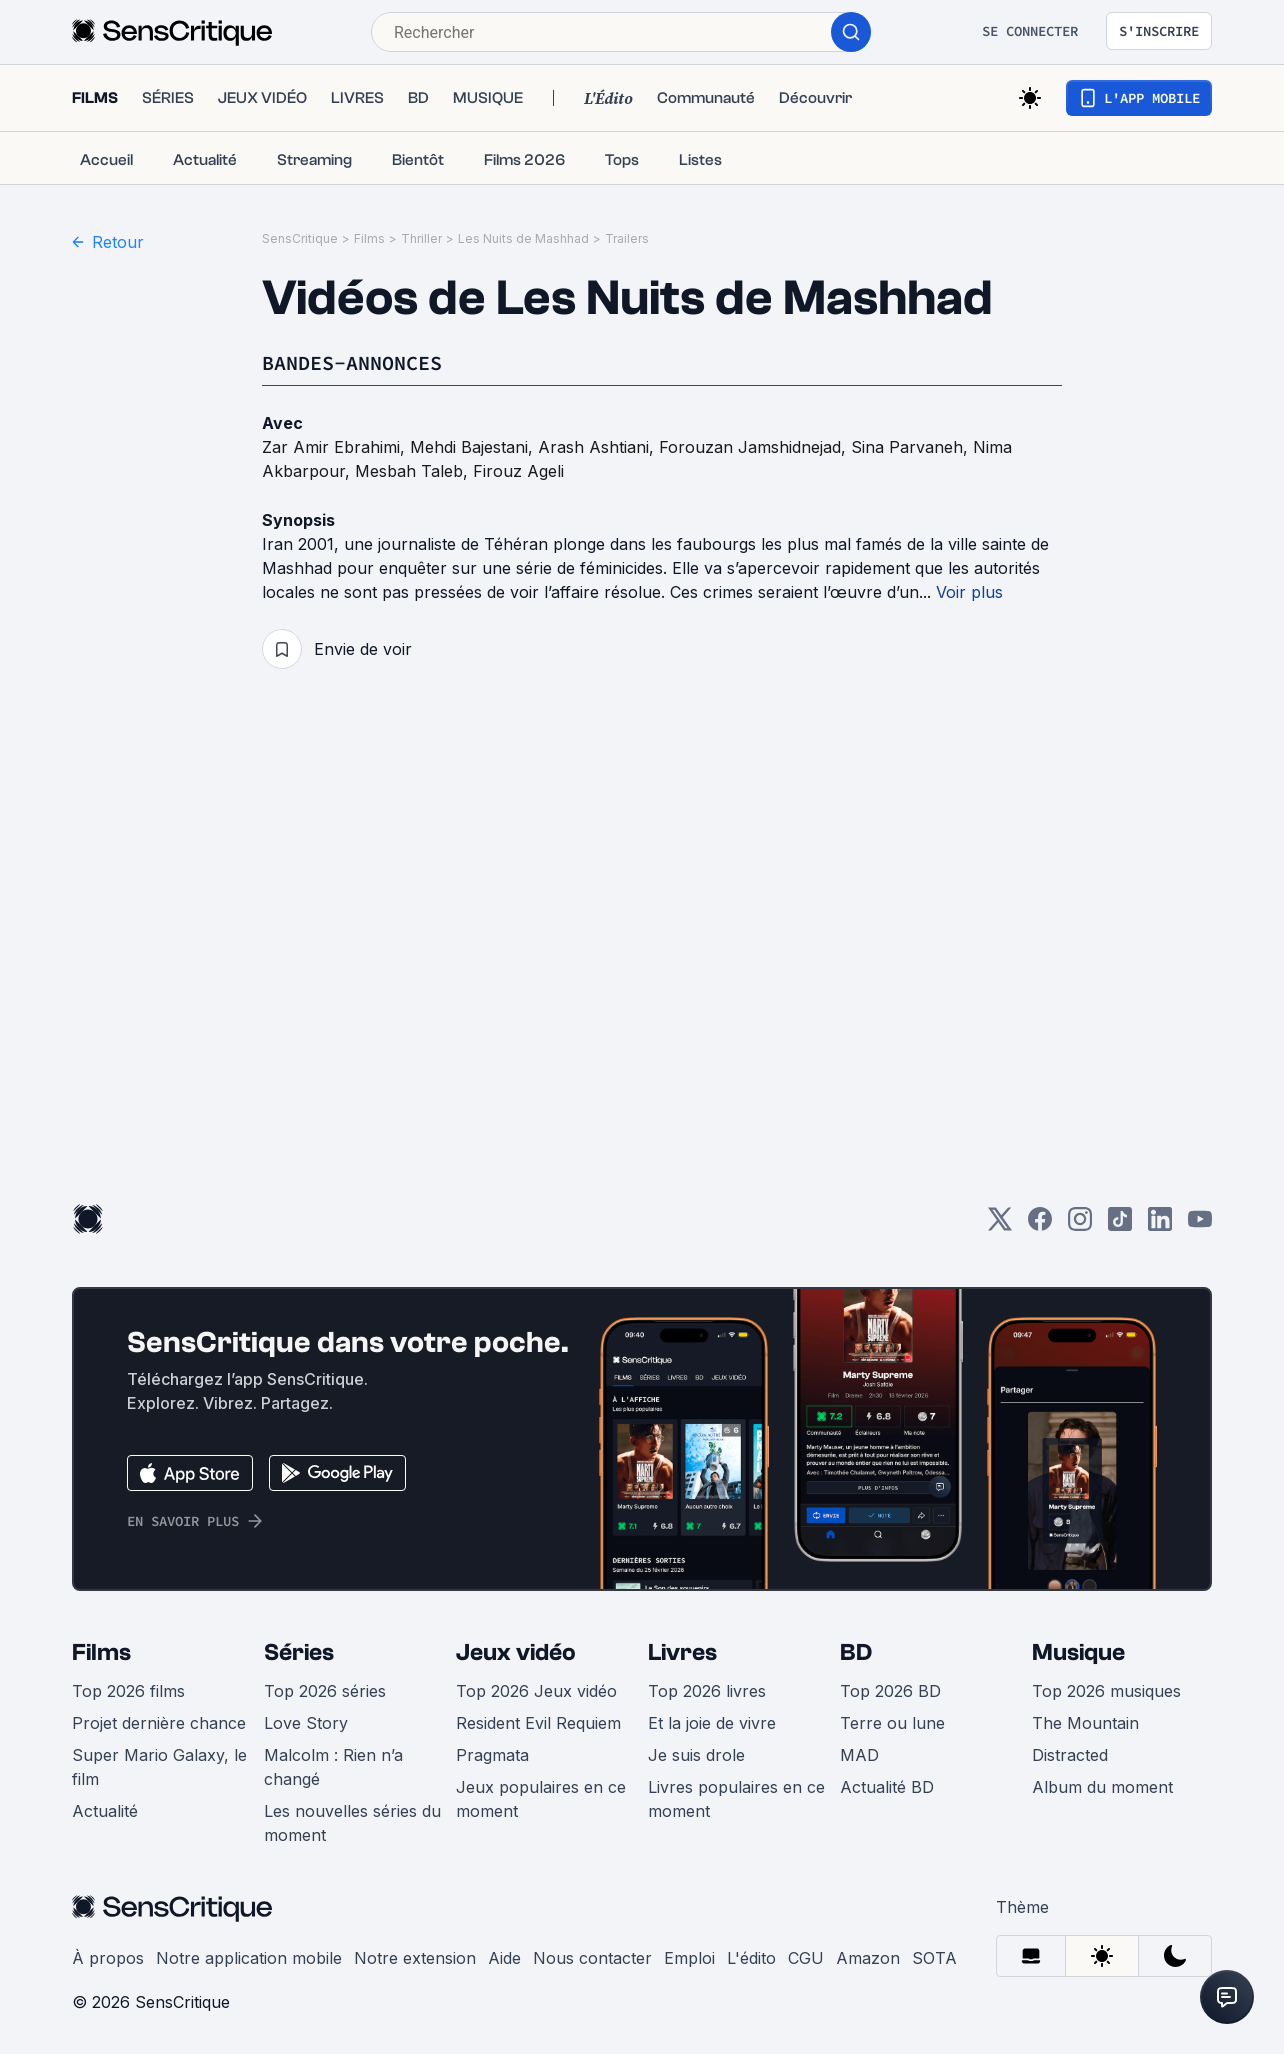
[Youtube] (1200, 1225)
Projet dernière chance (159, 1723)
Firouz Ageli (518, 471)
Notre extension (415, 1958)
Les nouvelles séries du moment (352, 1823)
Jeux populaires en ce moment (541, 1799)
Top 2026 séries (325, 1691)
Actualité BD (887, 1787)
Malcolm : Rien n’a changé (333, 1767)
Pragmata (492, 1755)
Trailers (627, 238)
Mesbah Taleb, (414, 471)
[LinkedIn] (1160, 1225)
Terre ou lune (892, 1723)
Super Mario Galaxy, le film (159, 1767)
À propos (108, 1958)
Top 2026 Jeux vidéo (536, 1691)
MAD (859, 1755)
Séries (299, 1652)
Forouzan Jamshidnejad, (755, 447)
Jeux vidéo (516, 1652)
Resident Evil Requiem (538, 1723)
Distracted (1070, 1755)
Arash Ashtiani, (598, 447)
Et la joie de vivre (712, 1723)
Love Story (306, 1723)
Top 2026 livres (707, 1691)
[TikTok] (1120, 1225)
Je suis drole (696, 1755)
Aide (504, 1958)
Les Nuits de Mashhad (523, 238)
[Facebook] (1040, 1225)
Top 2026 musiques (1106, 1691)
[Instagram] (1080, 1225)
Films (369, 238)
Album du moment (1102, 1787)
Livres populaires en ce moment (736, 1799)
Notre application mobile (249, 1958)
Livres (682, 1652)
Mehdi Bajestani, (474, 447)
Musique (1078, 1652)
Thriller (421, 238)
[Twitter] (1000, 1225)
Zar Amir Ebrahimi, (336, 447)
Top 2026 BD (890, 1691)
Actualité (105, 1811)
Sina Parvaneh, (912, 447)
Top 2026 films (128, 1691)
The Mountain (1085, 1723)
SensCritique (300, 238)
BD (856, 1652)
